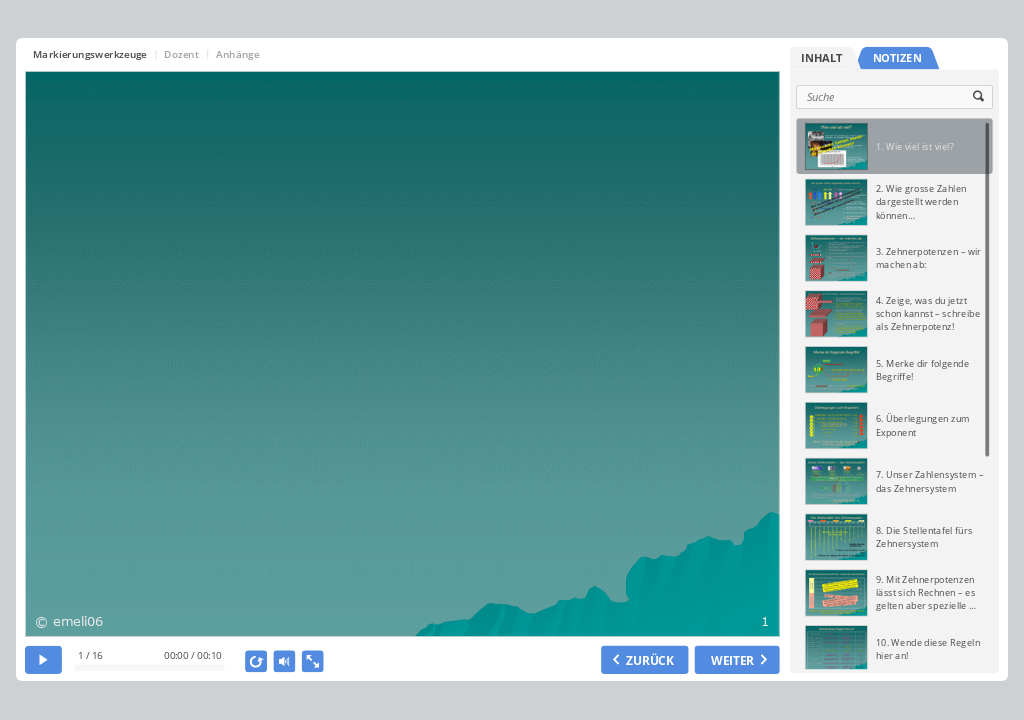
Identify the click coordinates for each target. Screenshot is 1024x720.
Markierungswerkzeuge (90, 54)
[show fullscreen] (313, 661)
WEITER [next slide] (732, 660)
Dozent (182, 54)
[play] (43, 660)
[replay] (257, 661)
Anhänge (237, 54)
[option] (894, 146)
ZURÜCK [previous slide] (650, 660)
